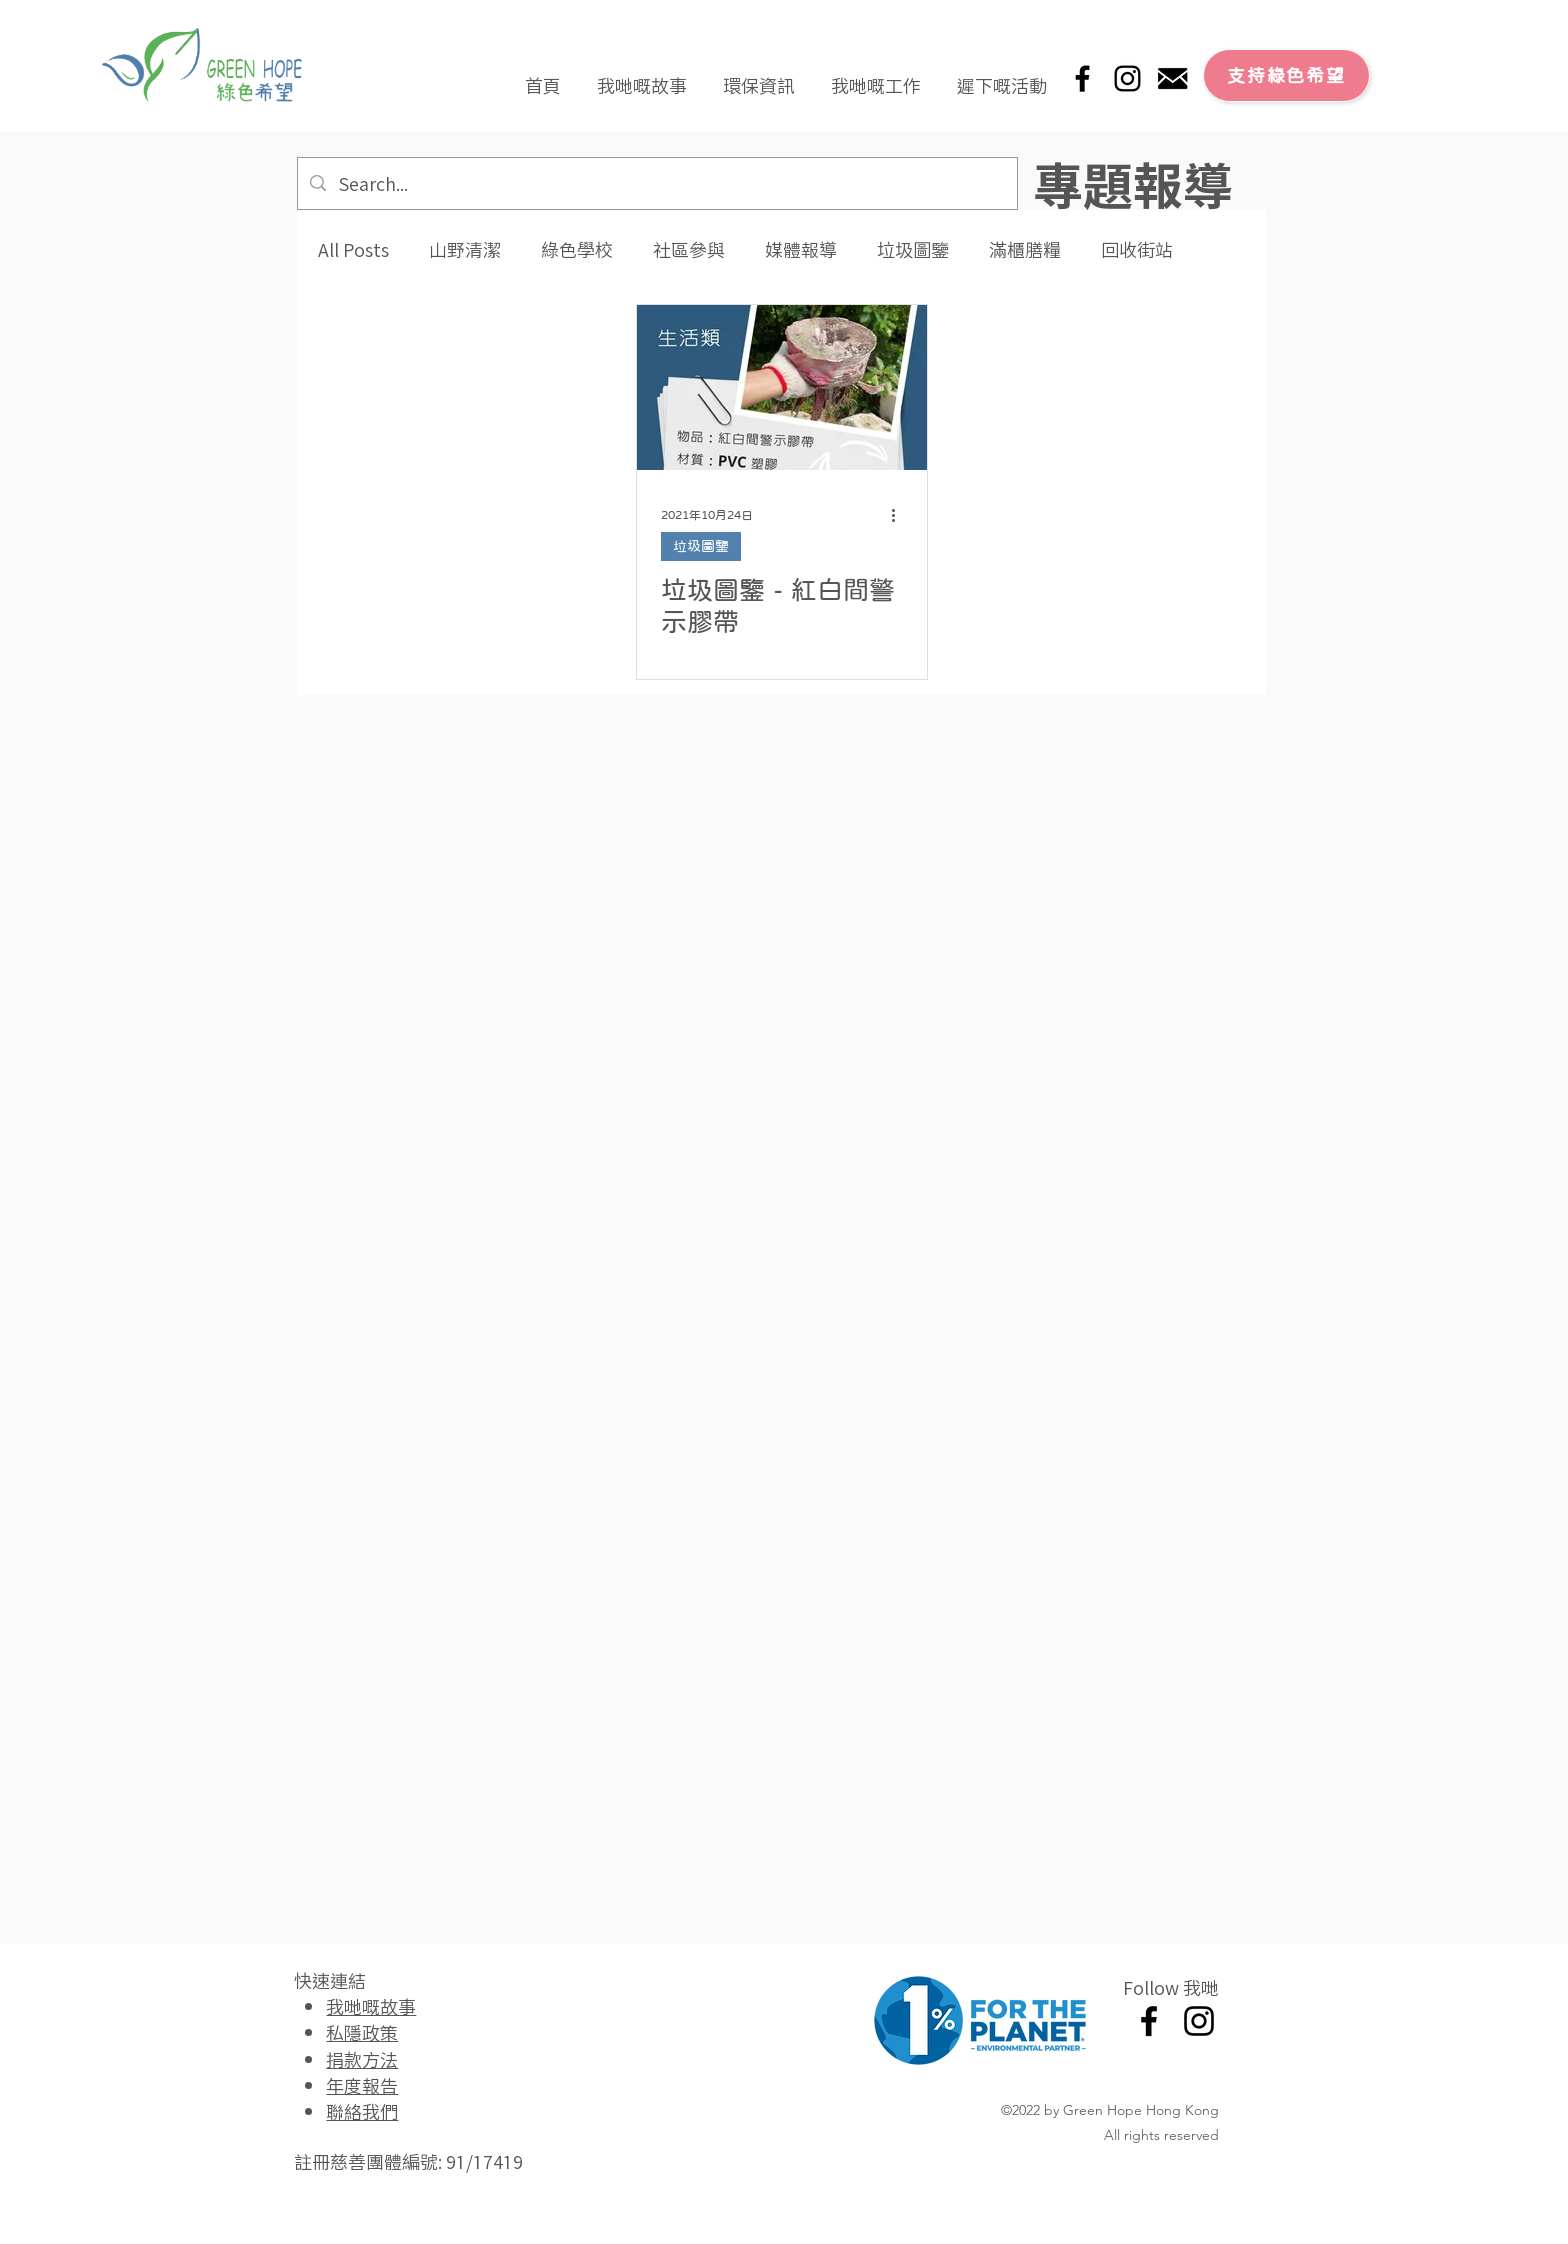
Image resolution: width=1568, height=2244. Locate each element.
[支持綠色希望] (1286, 75)
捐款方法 (362, 2059)
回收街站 (1137, 249)
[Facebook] (1082, 78)
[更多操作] (900, 515)
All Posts (353, 249)
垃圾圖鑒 (913, 249)
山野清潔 (465, 249)
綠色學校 (577, 249)
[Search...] (656, 183)
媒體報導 (801, 249)
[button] (642, 76)
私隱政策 (362, 2032)
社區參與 (689, 249)
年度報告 (362, 2085)
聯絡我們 (362, 2111)
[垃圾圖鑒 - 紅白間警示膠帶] (782, 387)
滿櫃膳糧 (1025, 249)
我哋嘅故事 (371, 2006)
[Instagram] (1127, 78)
